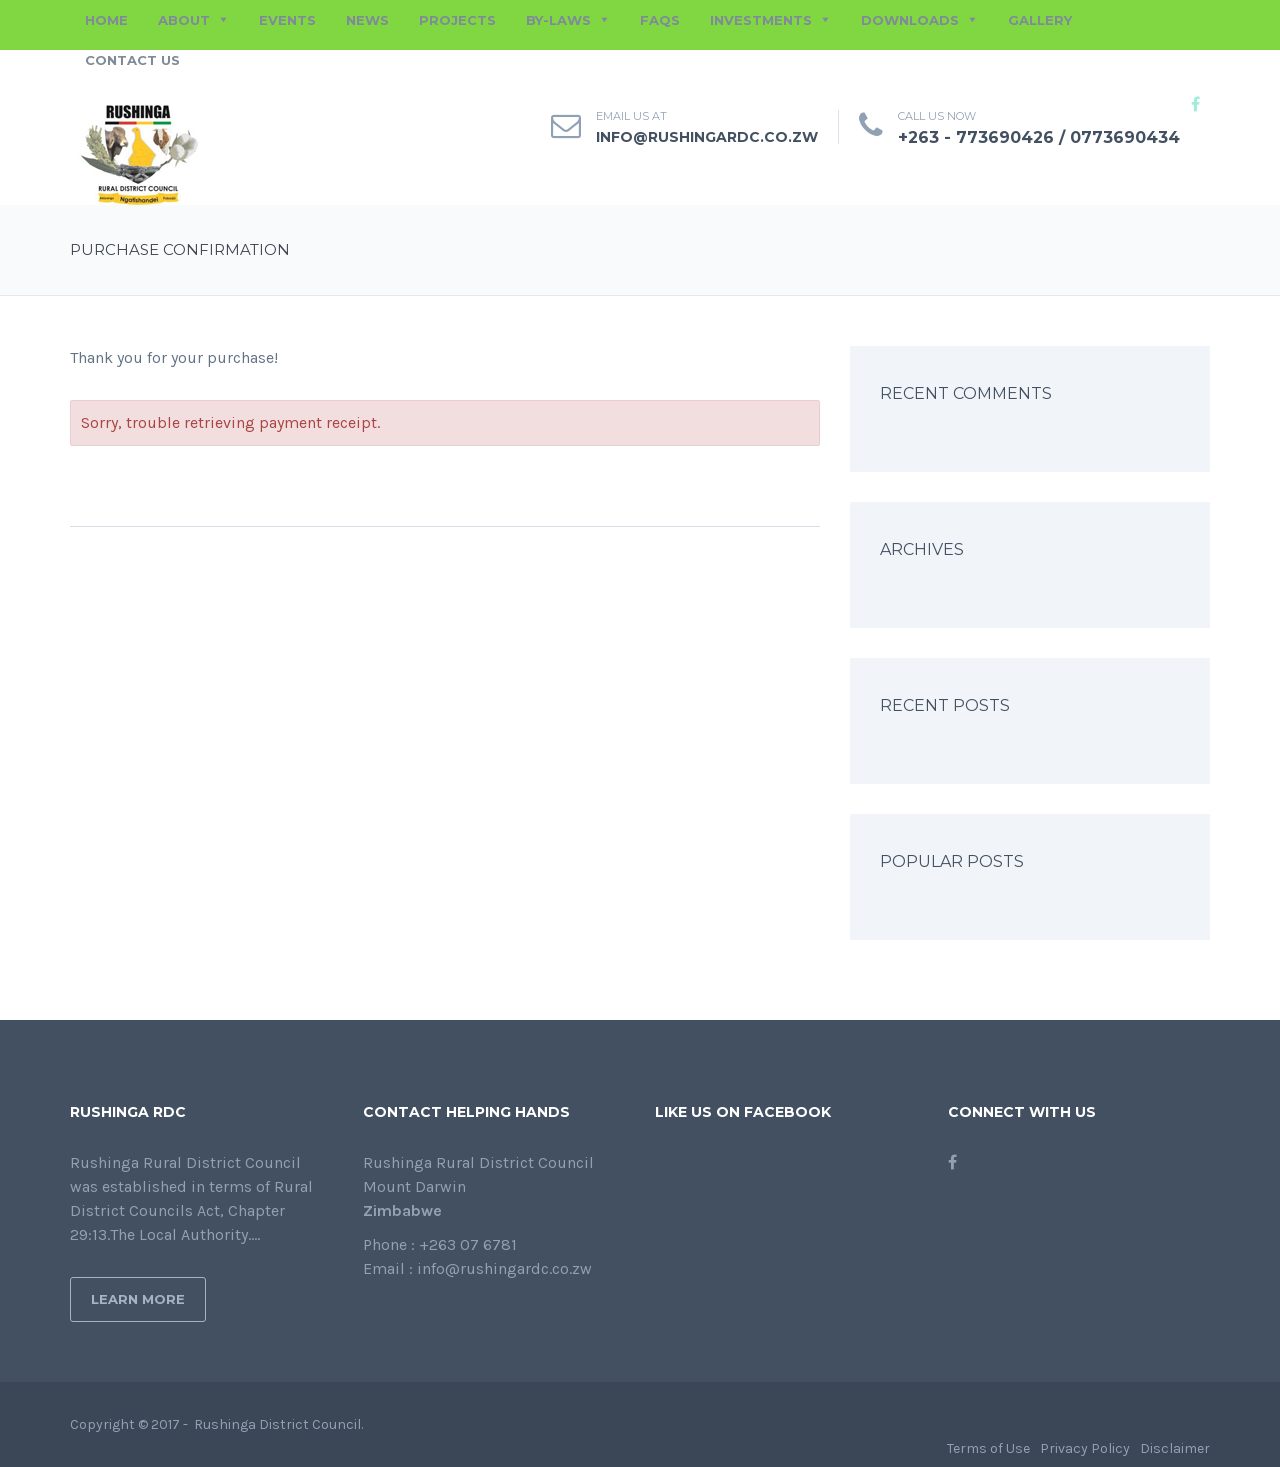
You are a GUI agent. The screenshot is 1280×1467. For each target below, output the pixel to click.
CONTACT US (132, 60)
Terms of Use (988, 1448)
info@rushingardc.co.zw (707, 137)
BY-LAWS (558, 20)
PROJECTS (457, 20)
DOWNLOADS (910, 20)
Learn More (138, 1299)
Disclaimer (1175, 1448)
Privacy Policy (1085, 1448)
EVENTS (287, 20)
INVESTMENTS (761, 20)
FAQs (660, 20)
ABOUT (184, 20)
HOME (106, 20)
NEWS (367, 20)
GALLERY (1040, 20)
